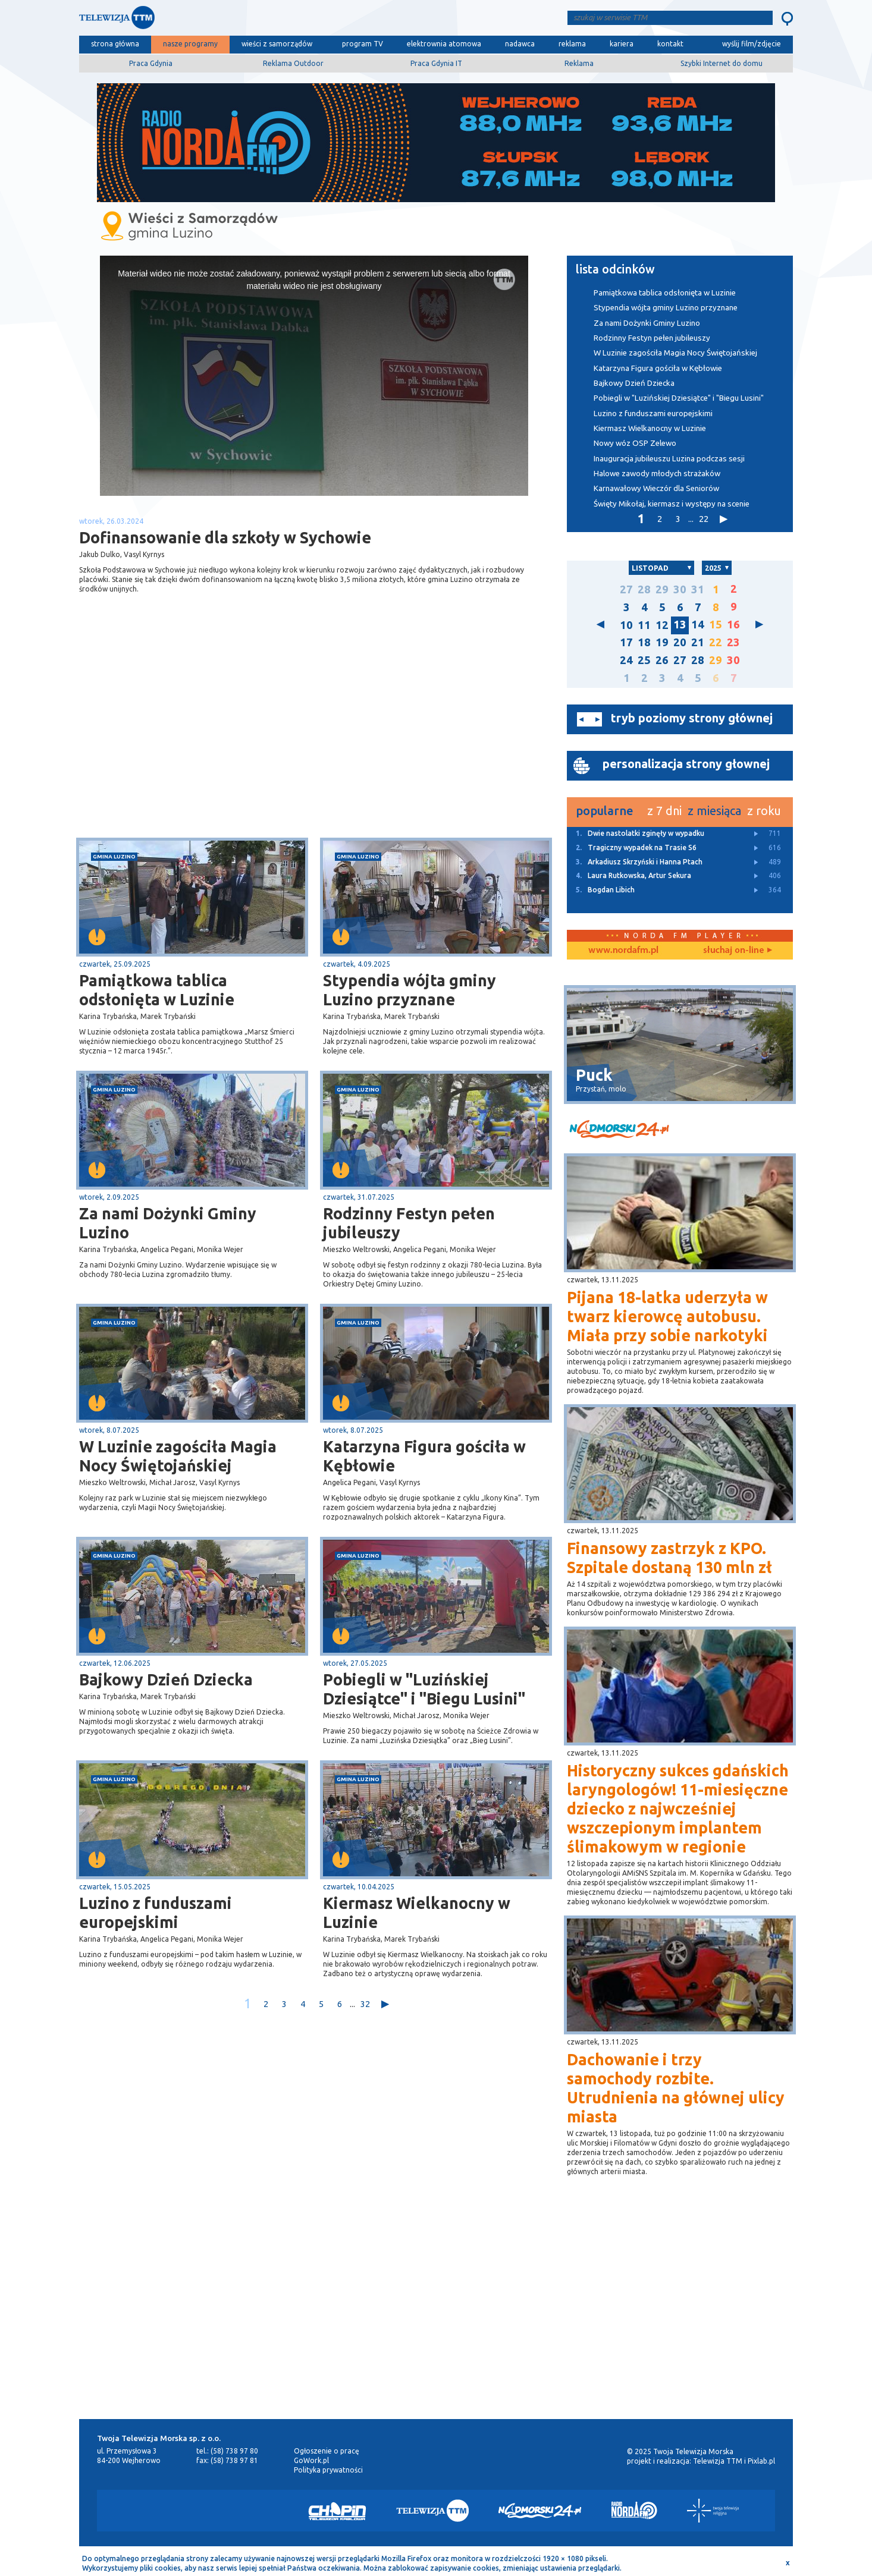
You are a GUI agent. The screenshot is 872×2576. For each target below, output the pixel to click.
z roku (764, 810)
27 (626, 589)
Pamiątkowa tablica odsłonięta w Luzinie (156, 989)
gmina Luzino (114, 856)
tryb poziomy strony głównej (692, 718)
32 (365, 2004)
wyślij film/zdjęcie (751, 44)
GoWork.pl (311, 2460)
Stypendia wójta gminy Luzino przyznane (409, 989)
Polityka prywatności (328, 2470)
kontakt (670, 44)
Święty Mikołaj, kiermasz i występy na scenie (671, 503)
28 (644, 589)
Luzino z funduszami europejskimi (155, 1912)
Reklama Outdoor (293, 63)
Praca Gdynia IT (436, 63)
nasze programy (190, 44)
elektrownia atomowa (444, 44)
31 (697, 589)
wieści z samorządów (276, 44)
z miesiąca (714, 810)
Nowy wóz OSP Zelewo (635, 443)
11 (644, 625)
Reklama (579, 63)
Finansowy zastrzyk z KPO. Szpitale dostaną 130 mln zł (669, 1557)
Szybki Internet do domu (721, 63)
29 (662, 589)
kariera (621, 44)
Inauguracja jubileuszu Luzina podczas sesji (669, 458)
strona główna (115, 44)
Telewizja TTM (717, 2461)
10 (626, 625)
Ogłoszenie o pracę (326, 2451)
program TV (362, 44)
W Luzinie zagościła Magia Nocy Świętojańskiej (178, 1456)
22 (703, 519)
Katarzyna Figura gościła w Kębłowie (424, 1456)
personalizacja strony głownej (686, 763)
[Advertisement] (197, 743)
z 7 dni (664, 810)
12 (662, 625)
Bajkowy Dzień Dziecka (166, 1679)
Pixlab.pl (761, 2461)
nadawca (520, 44)
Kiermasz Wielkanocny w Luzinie (416, 1912)
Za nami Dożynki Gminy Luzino (167, 1222)
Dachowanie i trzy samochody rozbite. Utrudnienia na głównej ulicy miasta (676, 2087)
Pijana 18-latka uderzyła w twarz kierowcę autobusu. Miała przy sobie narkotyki (667, 1316)
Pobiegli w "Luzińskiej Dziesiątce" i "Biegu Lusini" (424, 1689)
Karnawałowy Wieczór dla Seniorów (656, 488)
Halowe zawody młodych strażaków (657, 473)
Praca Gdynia (150, 63)
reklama (572, 44)
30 (679, 589)
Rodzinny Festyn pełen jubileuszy (409, 1222)
